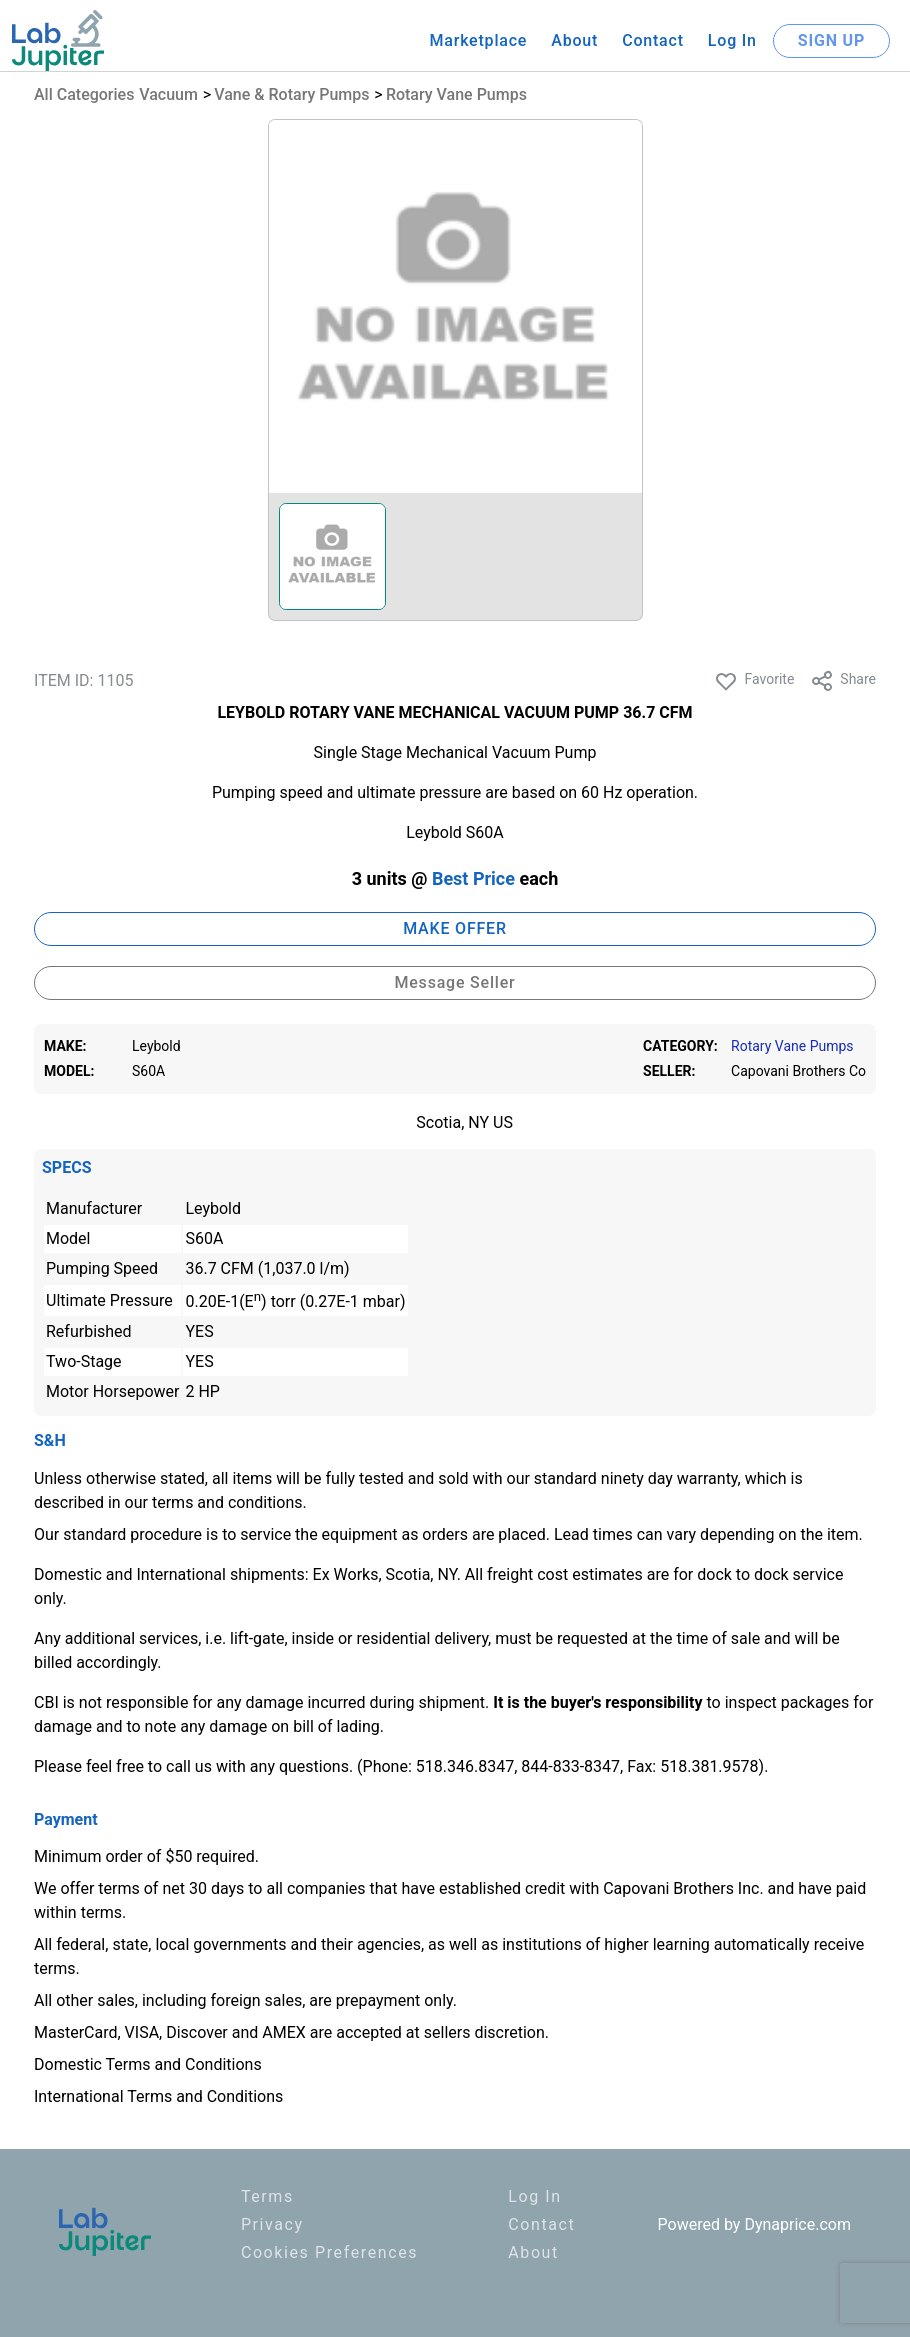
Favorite (754, 681)
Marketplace (478, 40)
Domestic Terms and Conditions (148, 2064)
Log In (732, 40)
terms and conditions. (229, 1502)
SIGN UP (831, 40)
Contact (653, 40)
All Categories (84, 94)
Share (843, 681)
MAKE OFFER (455, 928)
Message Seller (454, 982)
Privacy (272, 2224)
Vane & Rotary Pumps (291, 94)
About (574, 40)
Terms (267, 2196)
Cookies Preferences (329, 2252)
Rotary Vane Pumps (456, 94)
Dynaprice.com (797, 2224)
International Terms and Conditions (158, 2096)
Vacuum (168, 94)
